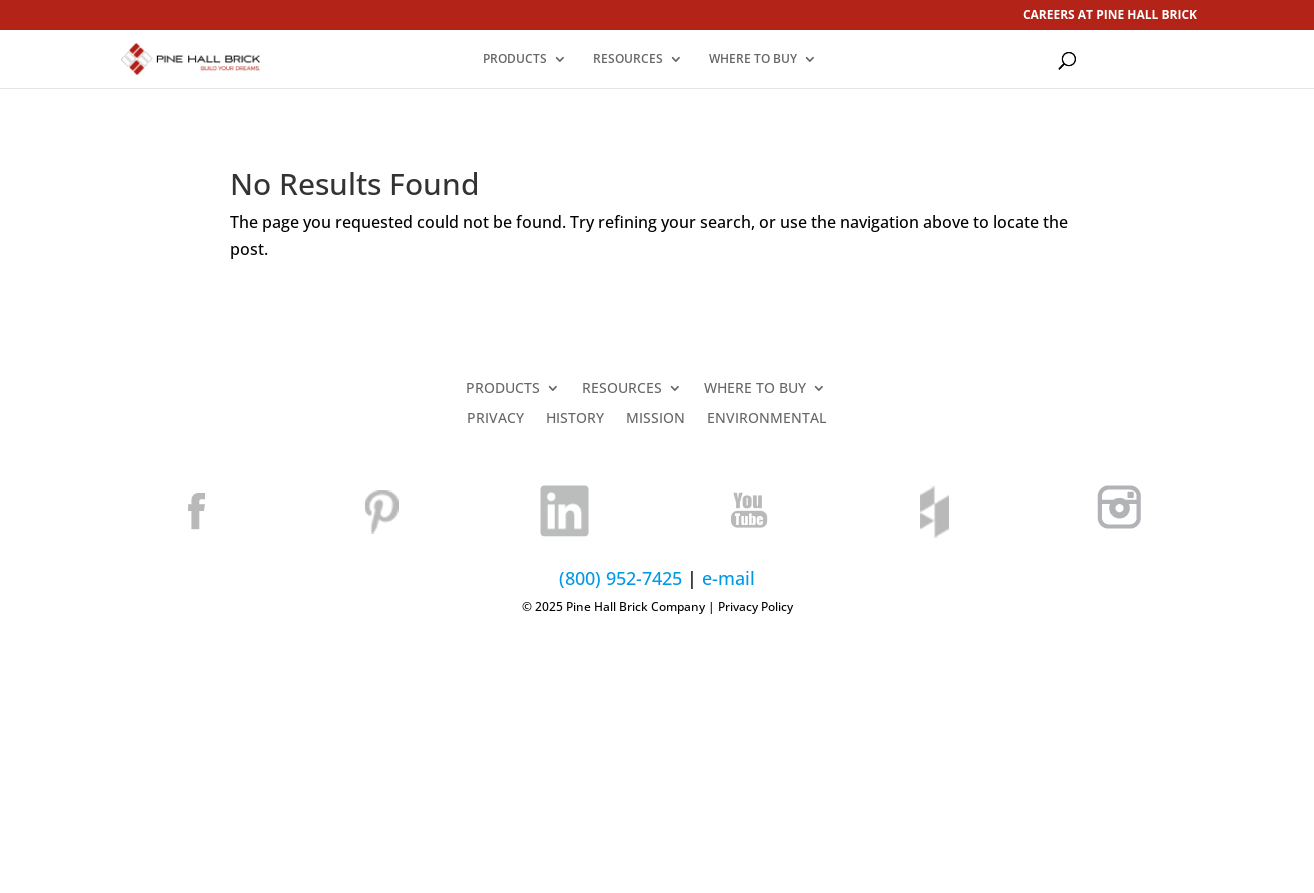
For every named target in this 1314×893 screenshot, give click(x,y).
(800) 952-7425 (620, 578)
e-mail (728, 578)
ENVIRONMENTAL (766, 419)
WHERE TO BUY (753, 59)
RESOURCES (628, 59)
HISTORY (575, 419)
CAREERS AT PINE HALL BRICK (1110, 16)
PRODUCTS (515, 59)
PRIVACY (495, 419)
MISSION (655, 419)
